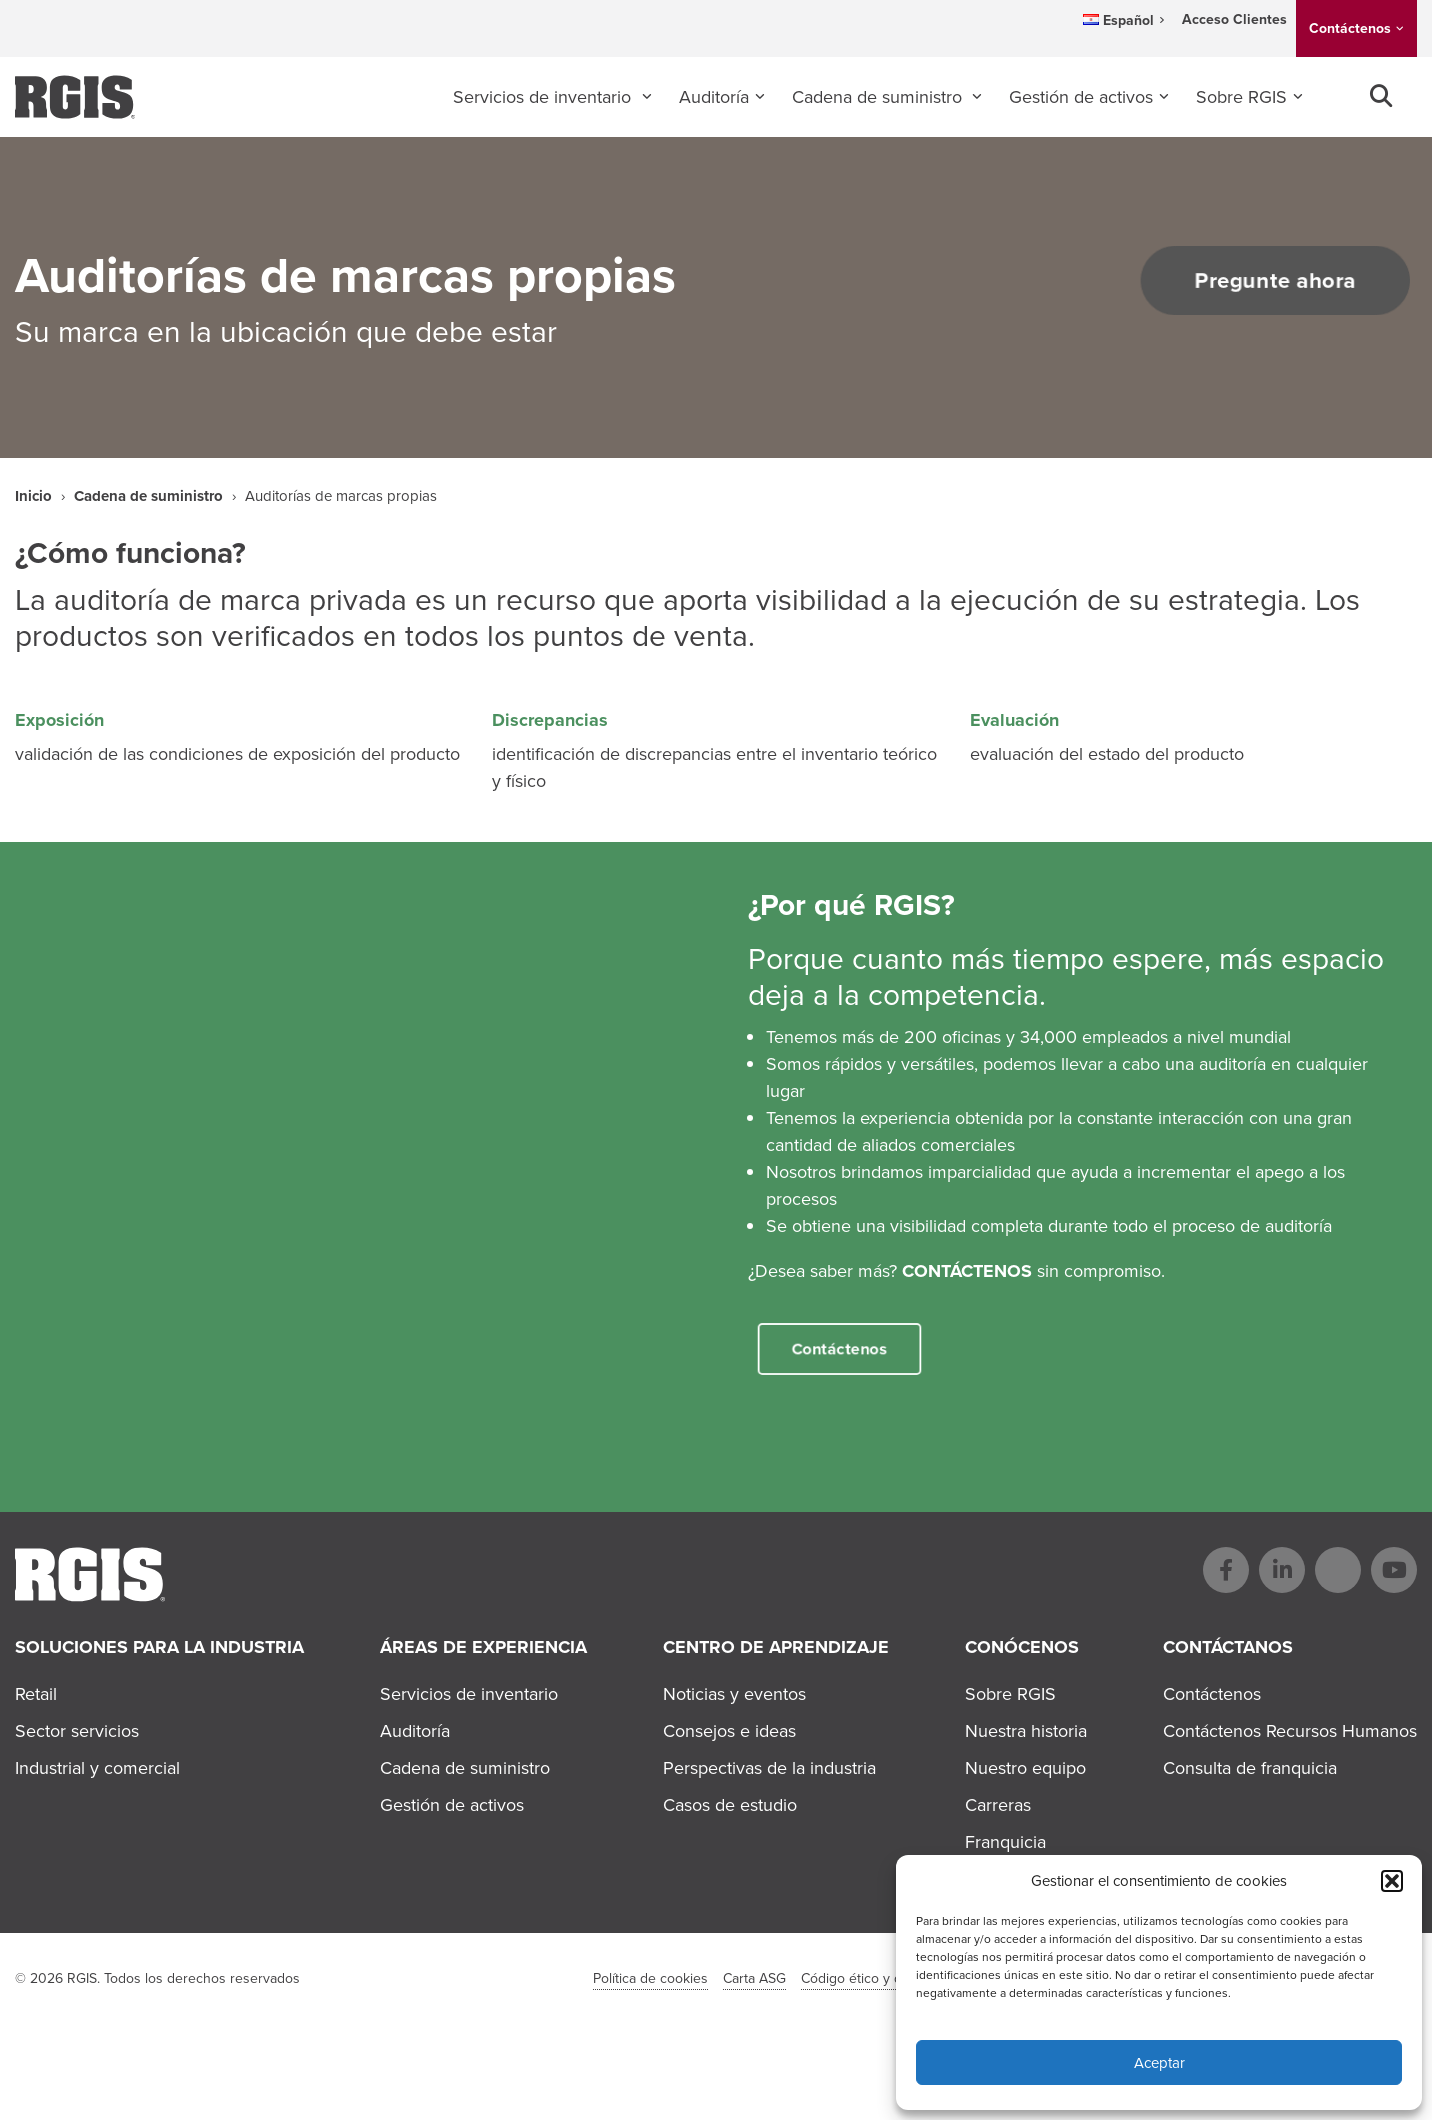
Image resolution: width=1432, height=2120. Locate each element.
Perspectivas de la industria (769, 1768)
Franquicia (1005, 1842)
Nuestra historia (1026, 1731)
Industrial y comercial (97, 1768)
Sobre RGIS (1241, 97)
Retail (36, 1694)
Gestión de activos (1081, 97)
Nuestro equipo (1025, 1768)
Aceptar (1159, 2063)
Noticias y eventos (734, 1694)
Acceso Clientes (1234, 19)
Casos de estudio (730, 1805)
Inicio (33, 496)
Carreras (998, 1805)
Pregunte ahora (1251, 280)
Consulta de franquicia (1250, 1768)
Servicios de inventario (544, 97)
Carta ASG (754, 1978)
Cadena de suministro (879, 97)
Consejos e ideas (729, 1731)
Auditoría (714, 97)
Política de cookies (650, 1978)
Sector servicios (77, 1731)
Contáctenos (1350, 28)
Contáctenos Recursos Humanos (1290, 1731)
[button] (1392, 1881)
